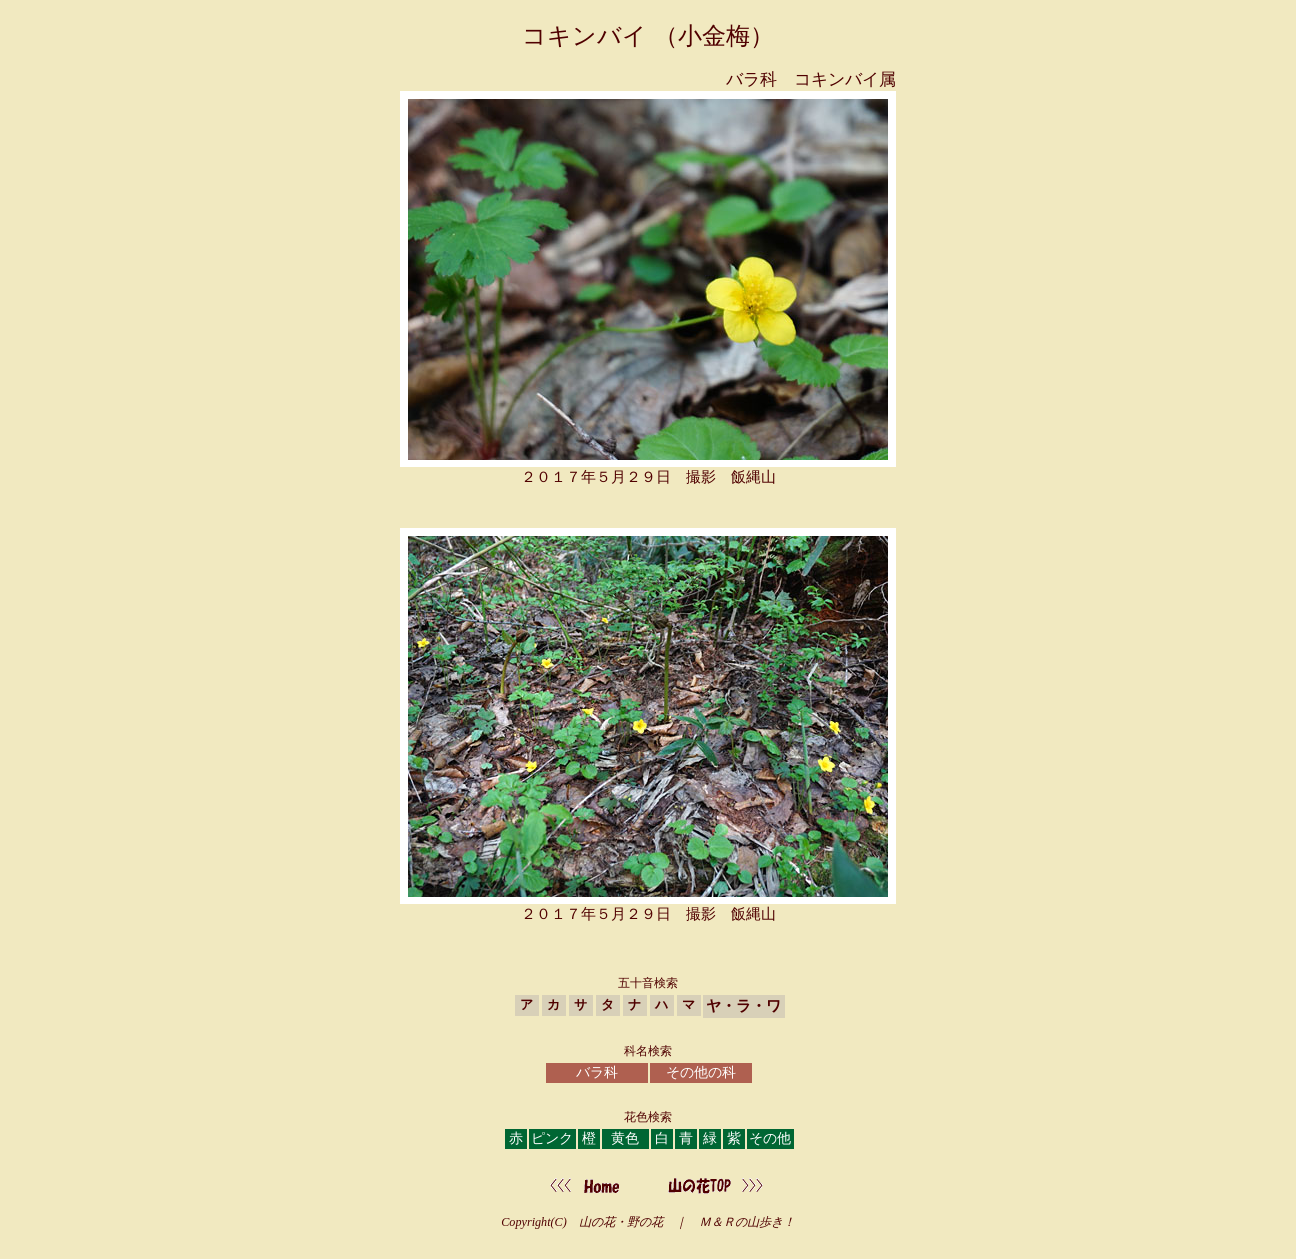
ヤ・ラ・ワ (743, 1005)
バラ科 (597, 1072)
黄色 (625, 1138)
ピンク (552, 1138)
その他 (770, 1138)
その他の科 (701, 1072)
